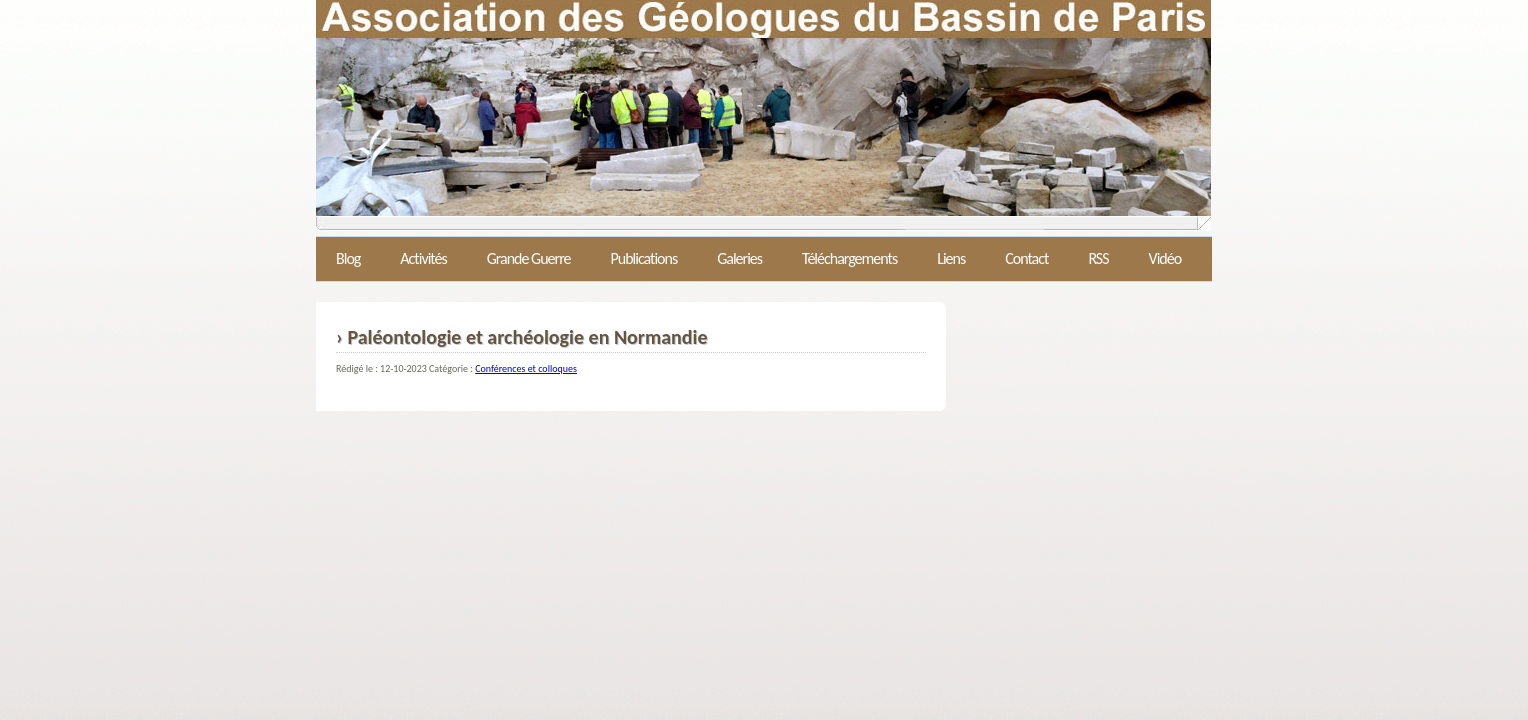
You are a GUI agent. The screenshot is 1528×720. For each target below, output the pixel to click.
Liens (951, 258)
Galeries (739, 258)
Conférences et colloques (526, 368)
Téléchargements (849, 258)
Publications (643, 258)
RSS (1098, 258)
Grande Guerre (529, 258)
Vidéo (1165, 258)
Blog (348, 258)
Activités (423, 258)
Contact (1026, 258)
